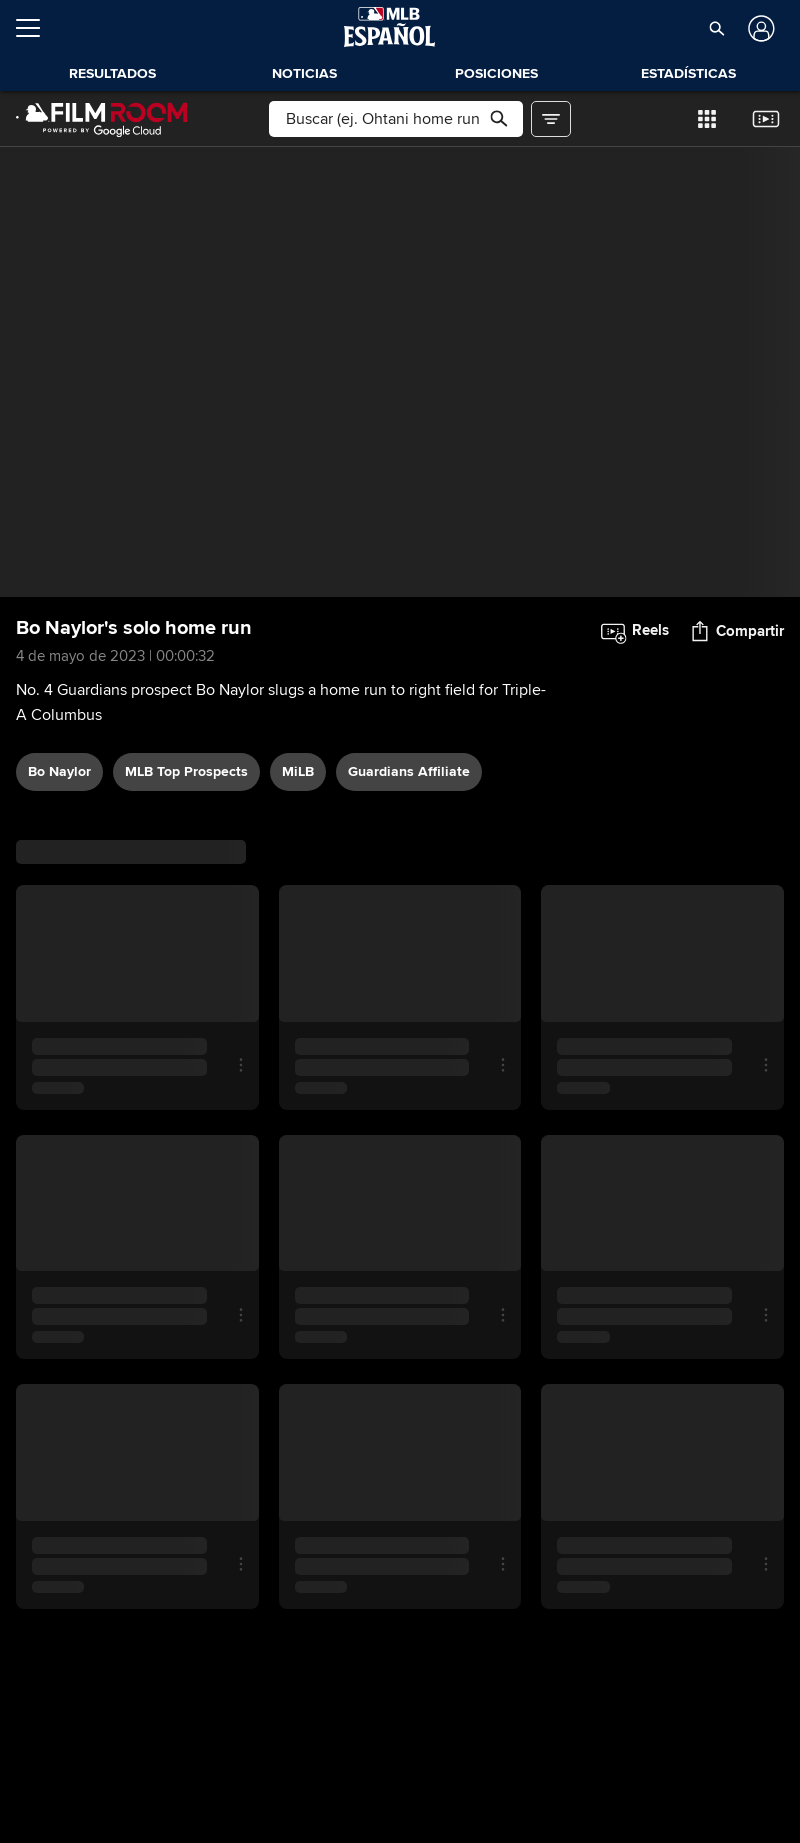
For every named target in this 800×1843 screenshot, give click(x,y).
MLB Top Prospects (186, 771)
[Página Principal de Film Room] (102, 119)
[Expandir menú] (36, 28)
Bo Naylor (59, 771)
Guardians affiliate (409, 771)
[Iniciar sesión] (759, 28)
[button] (717, 28)
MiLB (298, 771)
